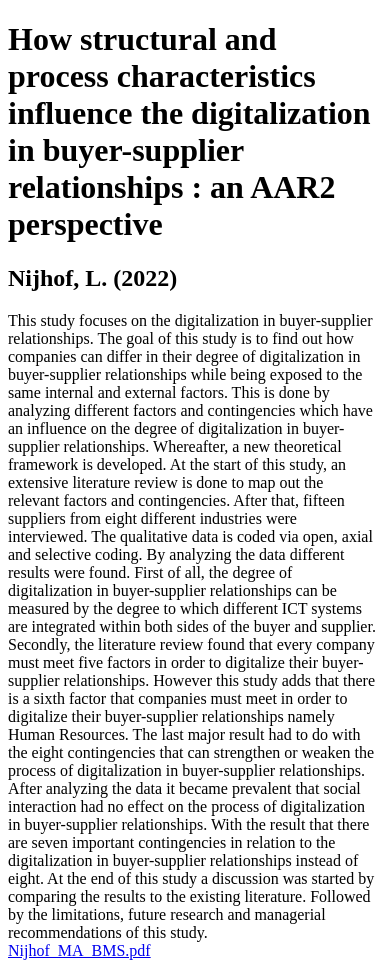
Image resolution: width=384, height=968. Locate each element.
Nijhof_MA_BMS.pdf (79, 950)
